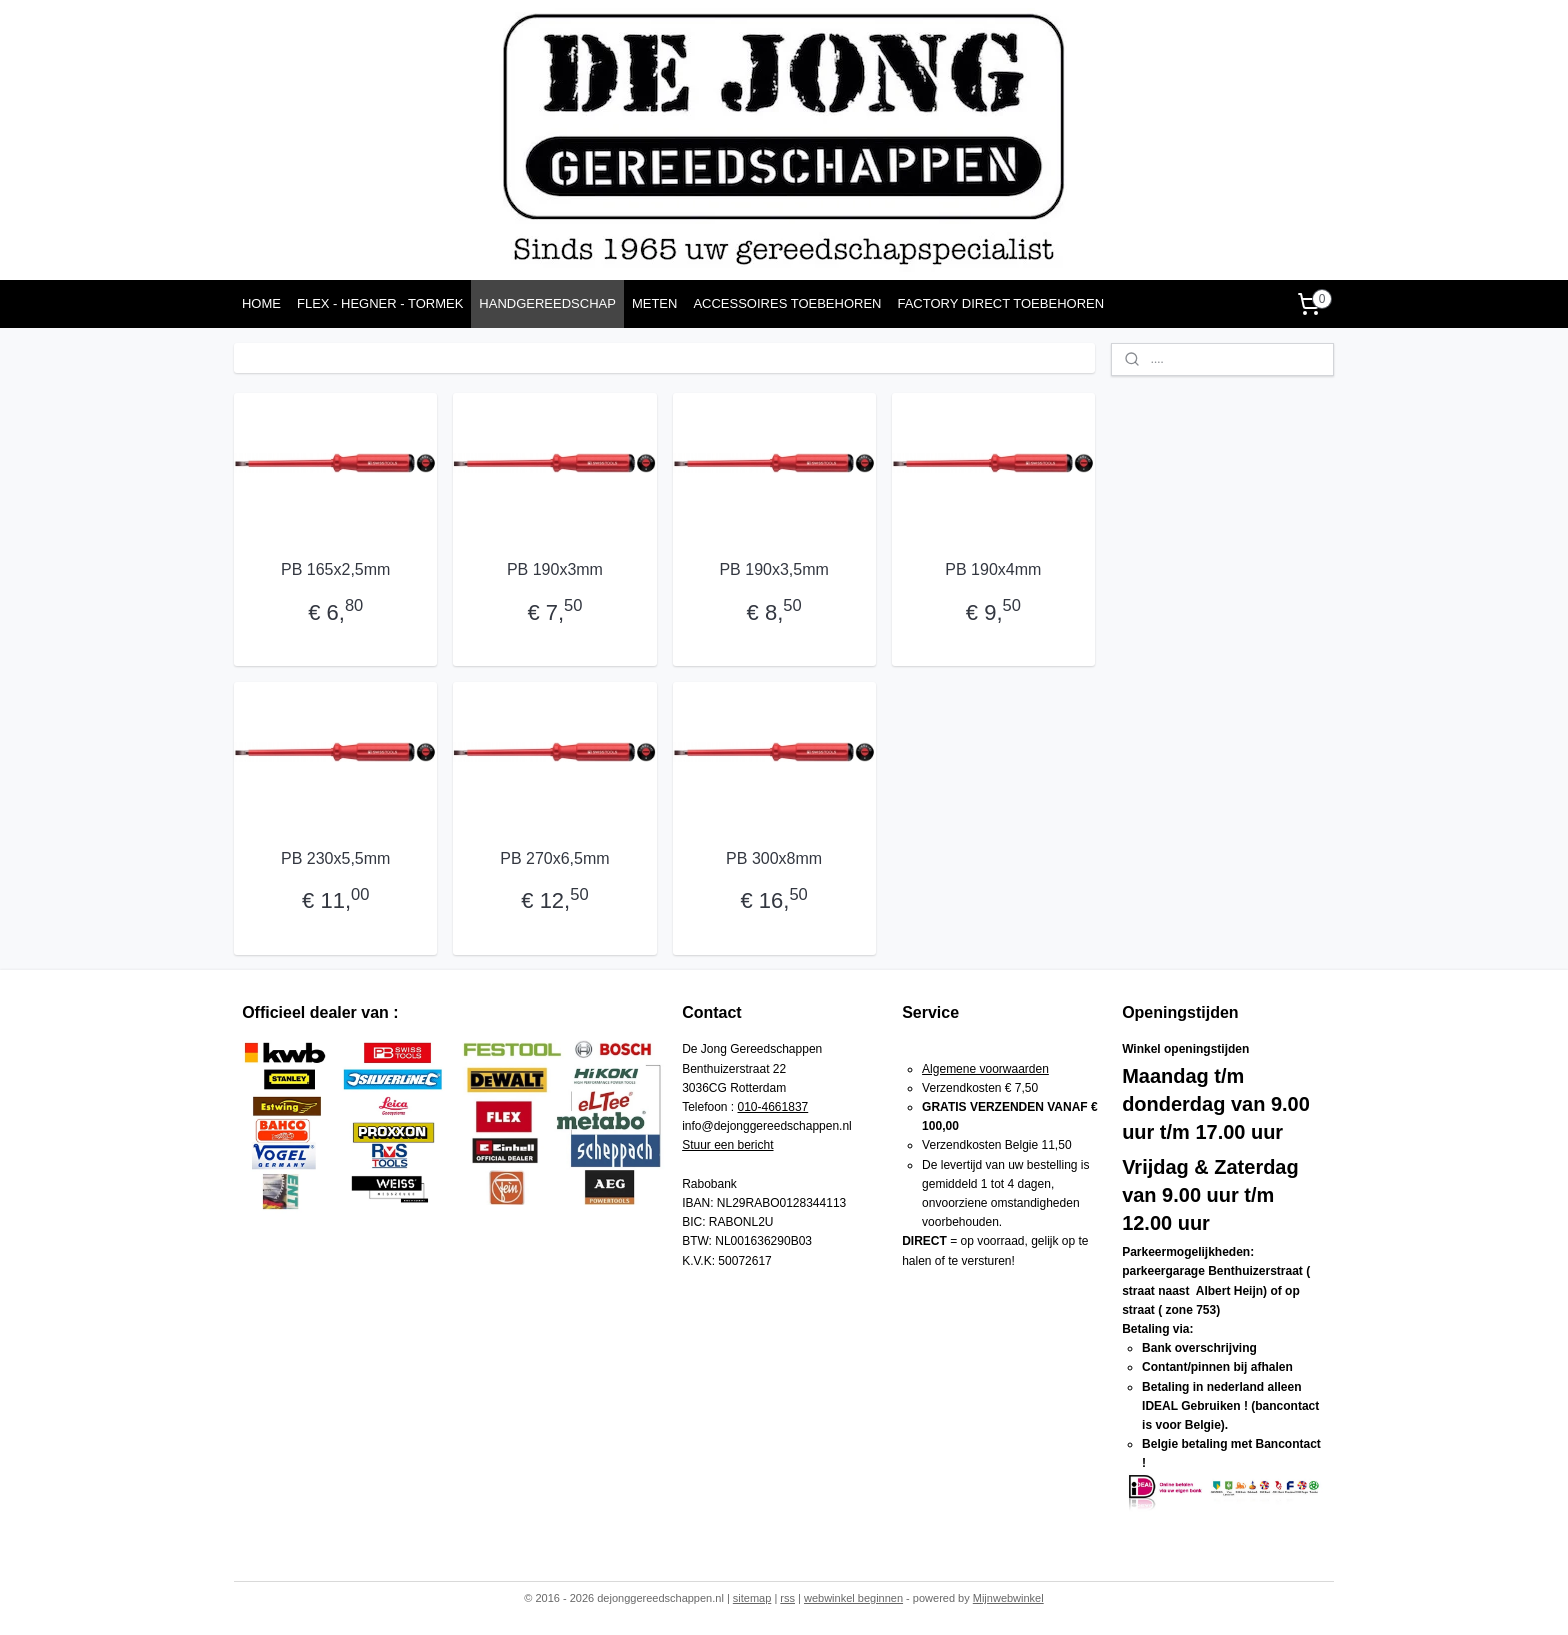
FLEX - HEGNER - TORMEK (380, 303)
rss (787, 1598)
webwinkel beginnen (853, 1598)
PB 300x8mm (774, 858)
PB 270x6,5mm (554, 858)
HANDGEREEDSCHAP (547, 303)
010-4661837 (773, 1107)
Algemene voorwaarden (985, 1069)
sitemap (752, 1598)
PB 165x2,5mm (335, 569)
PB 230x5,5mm (335, 858)
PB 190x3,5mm (773, 569)
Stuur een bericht (727, 1145)
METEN (655, 303)
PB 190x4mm (993, 569)
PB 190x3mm (555, 569)
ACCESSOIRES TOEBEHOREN (787, 303)
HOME (261, 303)
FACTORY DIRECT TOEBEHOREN (1000, 303)
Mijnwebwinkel (1008, 1598)
